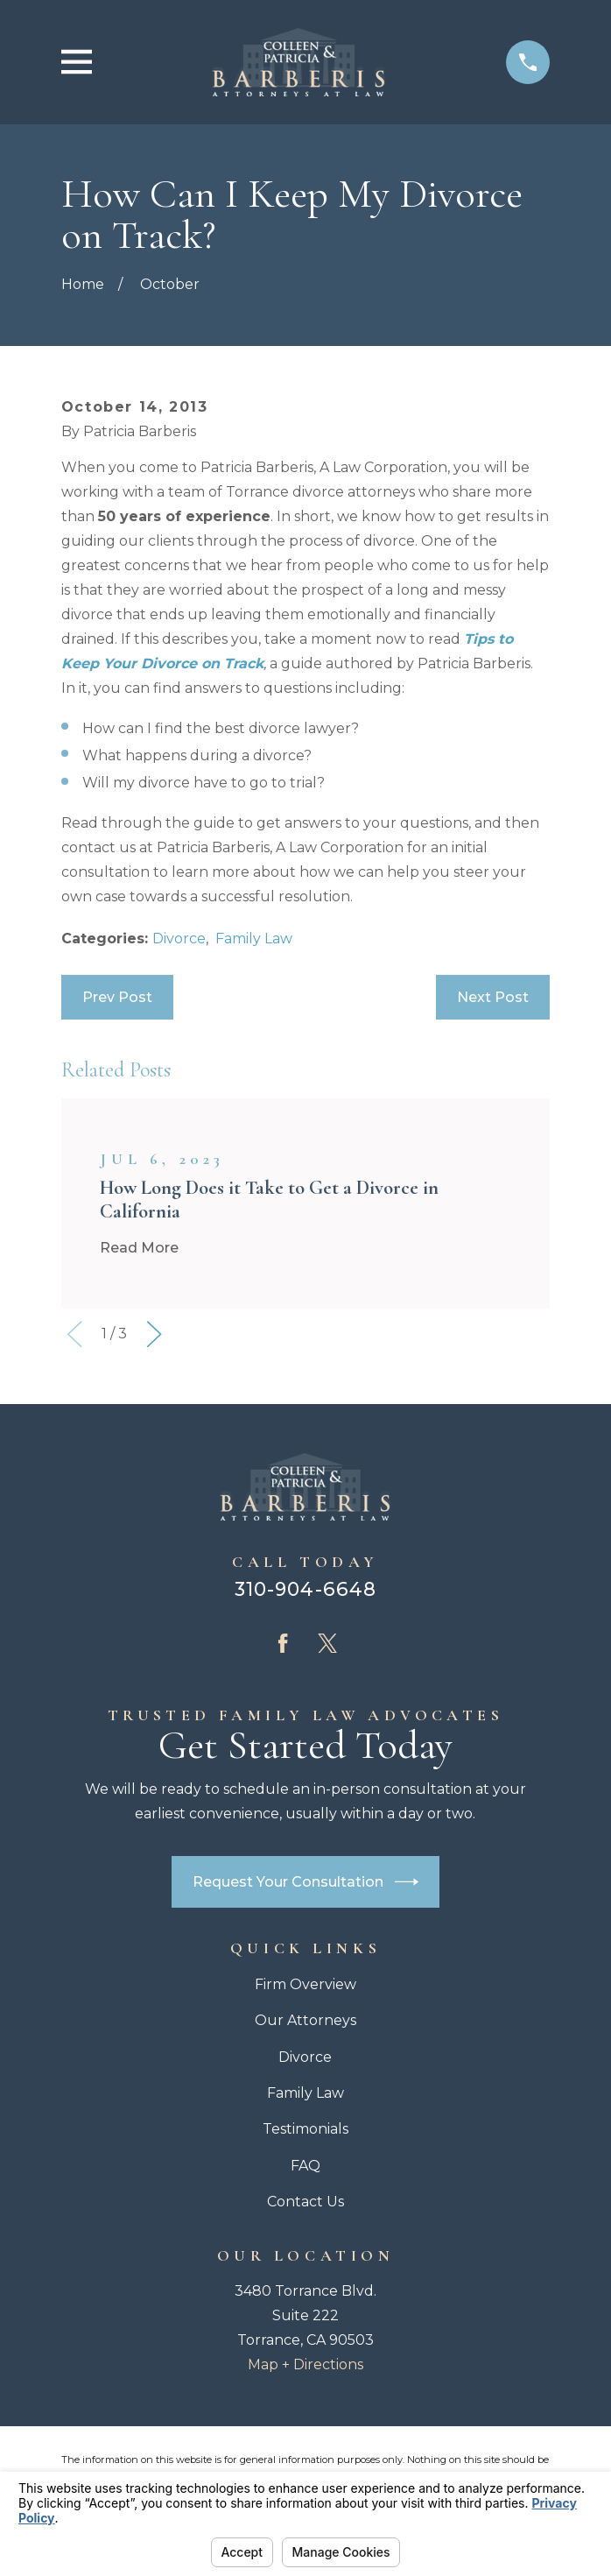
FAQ (305, 2165)
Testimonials (305, 2129)
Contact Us (305, 2201)
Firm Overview (305, 1984)
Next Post (493, 997)
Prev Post (117, 997)
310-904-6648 (305, 1588)
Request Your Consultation (305, 1882)
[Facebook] (282, 1643)
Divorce (179, 938)
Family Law (253, 938)
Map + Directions (305, 2364)
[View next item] (154, 1334)
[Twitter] (327, 1643)
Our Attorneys (305, 2020)
